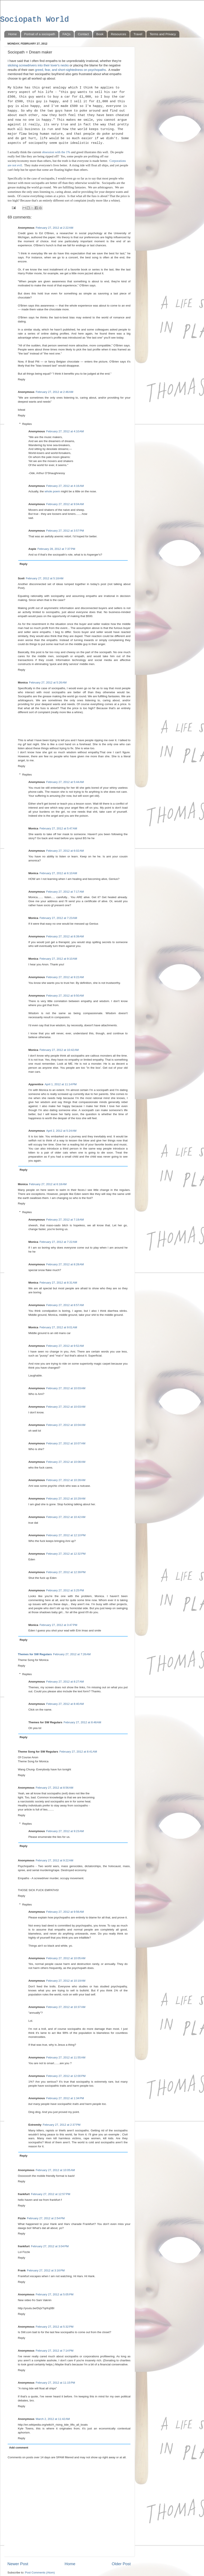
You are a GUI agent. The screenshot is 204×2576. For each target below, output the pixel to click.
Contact (83, 34)
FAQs (66, 34)
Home (12, 34)
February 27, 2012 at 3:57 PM (65, 530)
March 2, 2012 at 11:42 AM (53, 2419)
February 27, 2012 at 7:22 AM (58, 1241)
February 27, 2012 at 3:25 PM (65, 1590)
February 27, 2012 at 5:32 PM (54, 2326)
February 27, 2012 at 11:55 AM (65, 2057)
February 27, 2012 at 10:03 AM (65, 1388)
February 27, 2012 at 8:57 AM (65, 1305)
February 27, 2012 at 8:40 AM (65, 1703)
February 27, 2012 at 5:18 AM (45, 578)
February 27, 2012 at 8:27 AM (65, 1681)
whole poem (52, 491)
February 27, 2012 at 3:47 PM (58, 1625)
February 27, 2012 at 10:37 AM (65, 2007)
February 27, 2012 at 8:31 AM (58, 1282)
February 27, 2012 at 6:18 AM (48, 1184)
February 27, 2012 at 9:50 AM (65, 995)
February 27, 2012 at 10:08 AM (65, 1461)
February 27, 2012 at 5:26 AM (48, 682)
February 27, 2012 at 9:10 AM (58, 958)
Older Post (121, 2564)
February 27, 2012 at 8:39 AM (65, 936)
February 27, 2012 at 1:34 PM (65, 2098)
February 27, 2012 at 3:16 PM (46, 2270)
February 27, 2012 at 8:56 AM (54, 1787)
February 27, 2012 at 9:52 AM (65, 1345)
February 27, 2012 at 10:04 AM (65, 1425)
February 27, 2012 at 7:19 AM (65, 1219)
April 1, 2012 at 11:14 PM (60, 1084)
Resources (118, 34)
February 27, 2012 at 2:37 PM (61, 2124)
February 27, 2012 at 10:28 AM (65, 1480)
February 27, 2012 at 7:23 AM (58, 918)
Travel (137, 34)
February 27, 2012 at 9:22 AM (65, 977)
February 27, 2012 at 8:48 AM (82, 1722)
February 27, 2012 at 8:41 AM (78, 1751)
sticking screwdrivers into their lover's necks (38, 65)
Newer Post (17, 2564)
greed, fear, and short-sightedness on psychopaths (70, 69)
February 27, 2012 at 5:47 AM (58, 828)
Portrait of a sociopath (39, 34)
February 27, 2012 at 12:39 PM (66, 1572)
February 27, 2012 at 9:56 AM (65, 1911)
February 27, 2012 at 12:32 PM (66, 1553)
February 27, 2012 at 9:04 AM (65, 504)
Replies (27, 424)
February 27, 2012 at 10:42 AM (59, 1049)
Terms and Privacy (163, 34)
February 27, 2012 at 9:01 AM (58, 1327)
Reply (21, 379)
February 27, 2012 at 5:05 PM (54, 2294)
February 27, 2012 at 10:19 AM (65, 1980)
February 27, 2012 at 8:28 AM (65, 1264)
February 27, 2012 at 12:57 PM (50, 2194)
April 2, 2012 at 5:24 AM (61, 1130)
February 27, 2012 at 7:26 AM (72, 1654)
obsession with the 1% (56, 152)
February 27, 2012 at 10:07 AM (65, 1443)
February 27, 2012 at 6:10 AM (58, 873)
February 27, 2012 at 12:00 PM (66, 2076)
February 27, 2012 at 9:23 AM (65, 1831)
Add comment (18, 2447)
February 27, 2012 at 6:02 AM (65, 850)
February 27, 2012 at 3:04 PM (50, 2246)
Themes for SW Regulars (35, 1654)
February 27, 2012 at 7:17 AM (65, 891)
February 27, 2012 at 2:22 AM (54, 227)
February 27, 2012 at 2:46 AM (54, 391)
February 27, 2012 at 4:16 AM (65, 485)
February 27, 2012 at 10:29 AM (65, 1498)
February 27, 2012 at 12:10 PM (66, 1535)
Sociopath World (34, 19)
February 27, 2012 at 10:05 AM (65, 1958)
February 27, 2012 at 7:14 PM (54, 2350)
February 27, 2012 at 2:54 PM (46, 2218)
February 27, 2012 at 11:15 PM (55, 2382)
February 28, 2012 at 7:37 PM (56, 548)
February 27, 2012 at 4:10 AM (65, 431)
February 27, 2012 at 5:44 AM (65, 782)
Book (99, 34)
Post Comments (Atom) (40, 2572)
